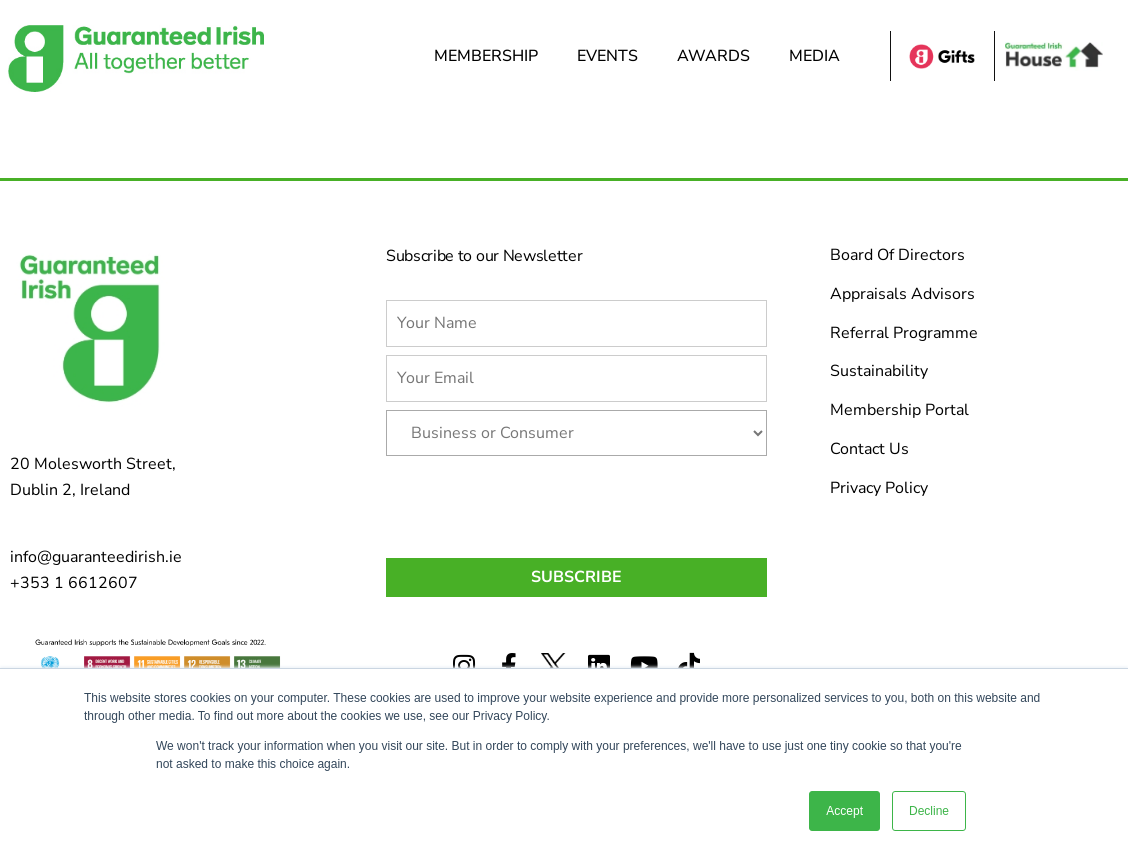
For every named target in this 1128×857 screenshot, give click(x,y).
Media (819, 56)
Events (612, 56)
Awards (718, 56)
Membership (491, 56)
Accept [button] (844, 811)
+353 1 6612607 (74, 583)
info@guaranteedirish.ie (96, 557)
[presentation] (538, 503)
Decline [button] (929, 811)
